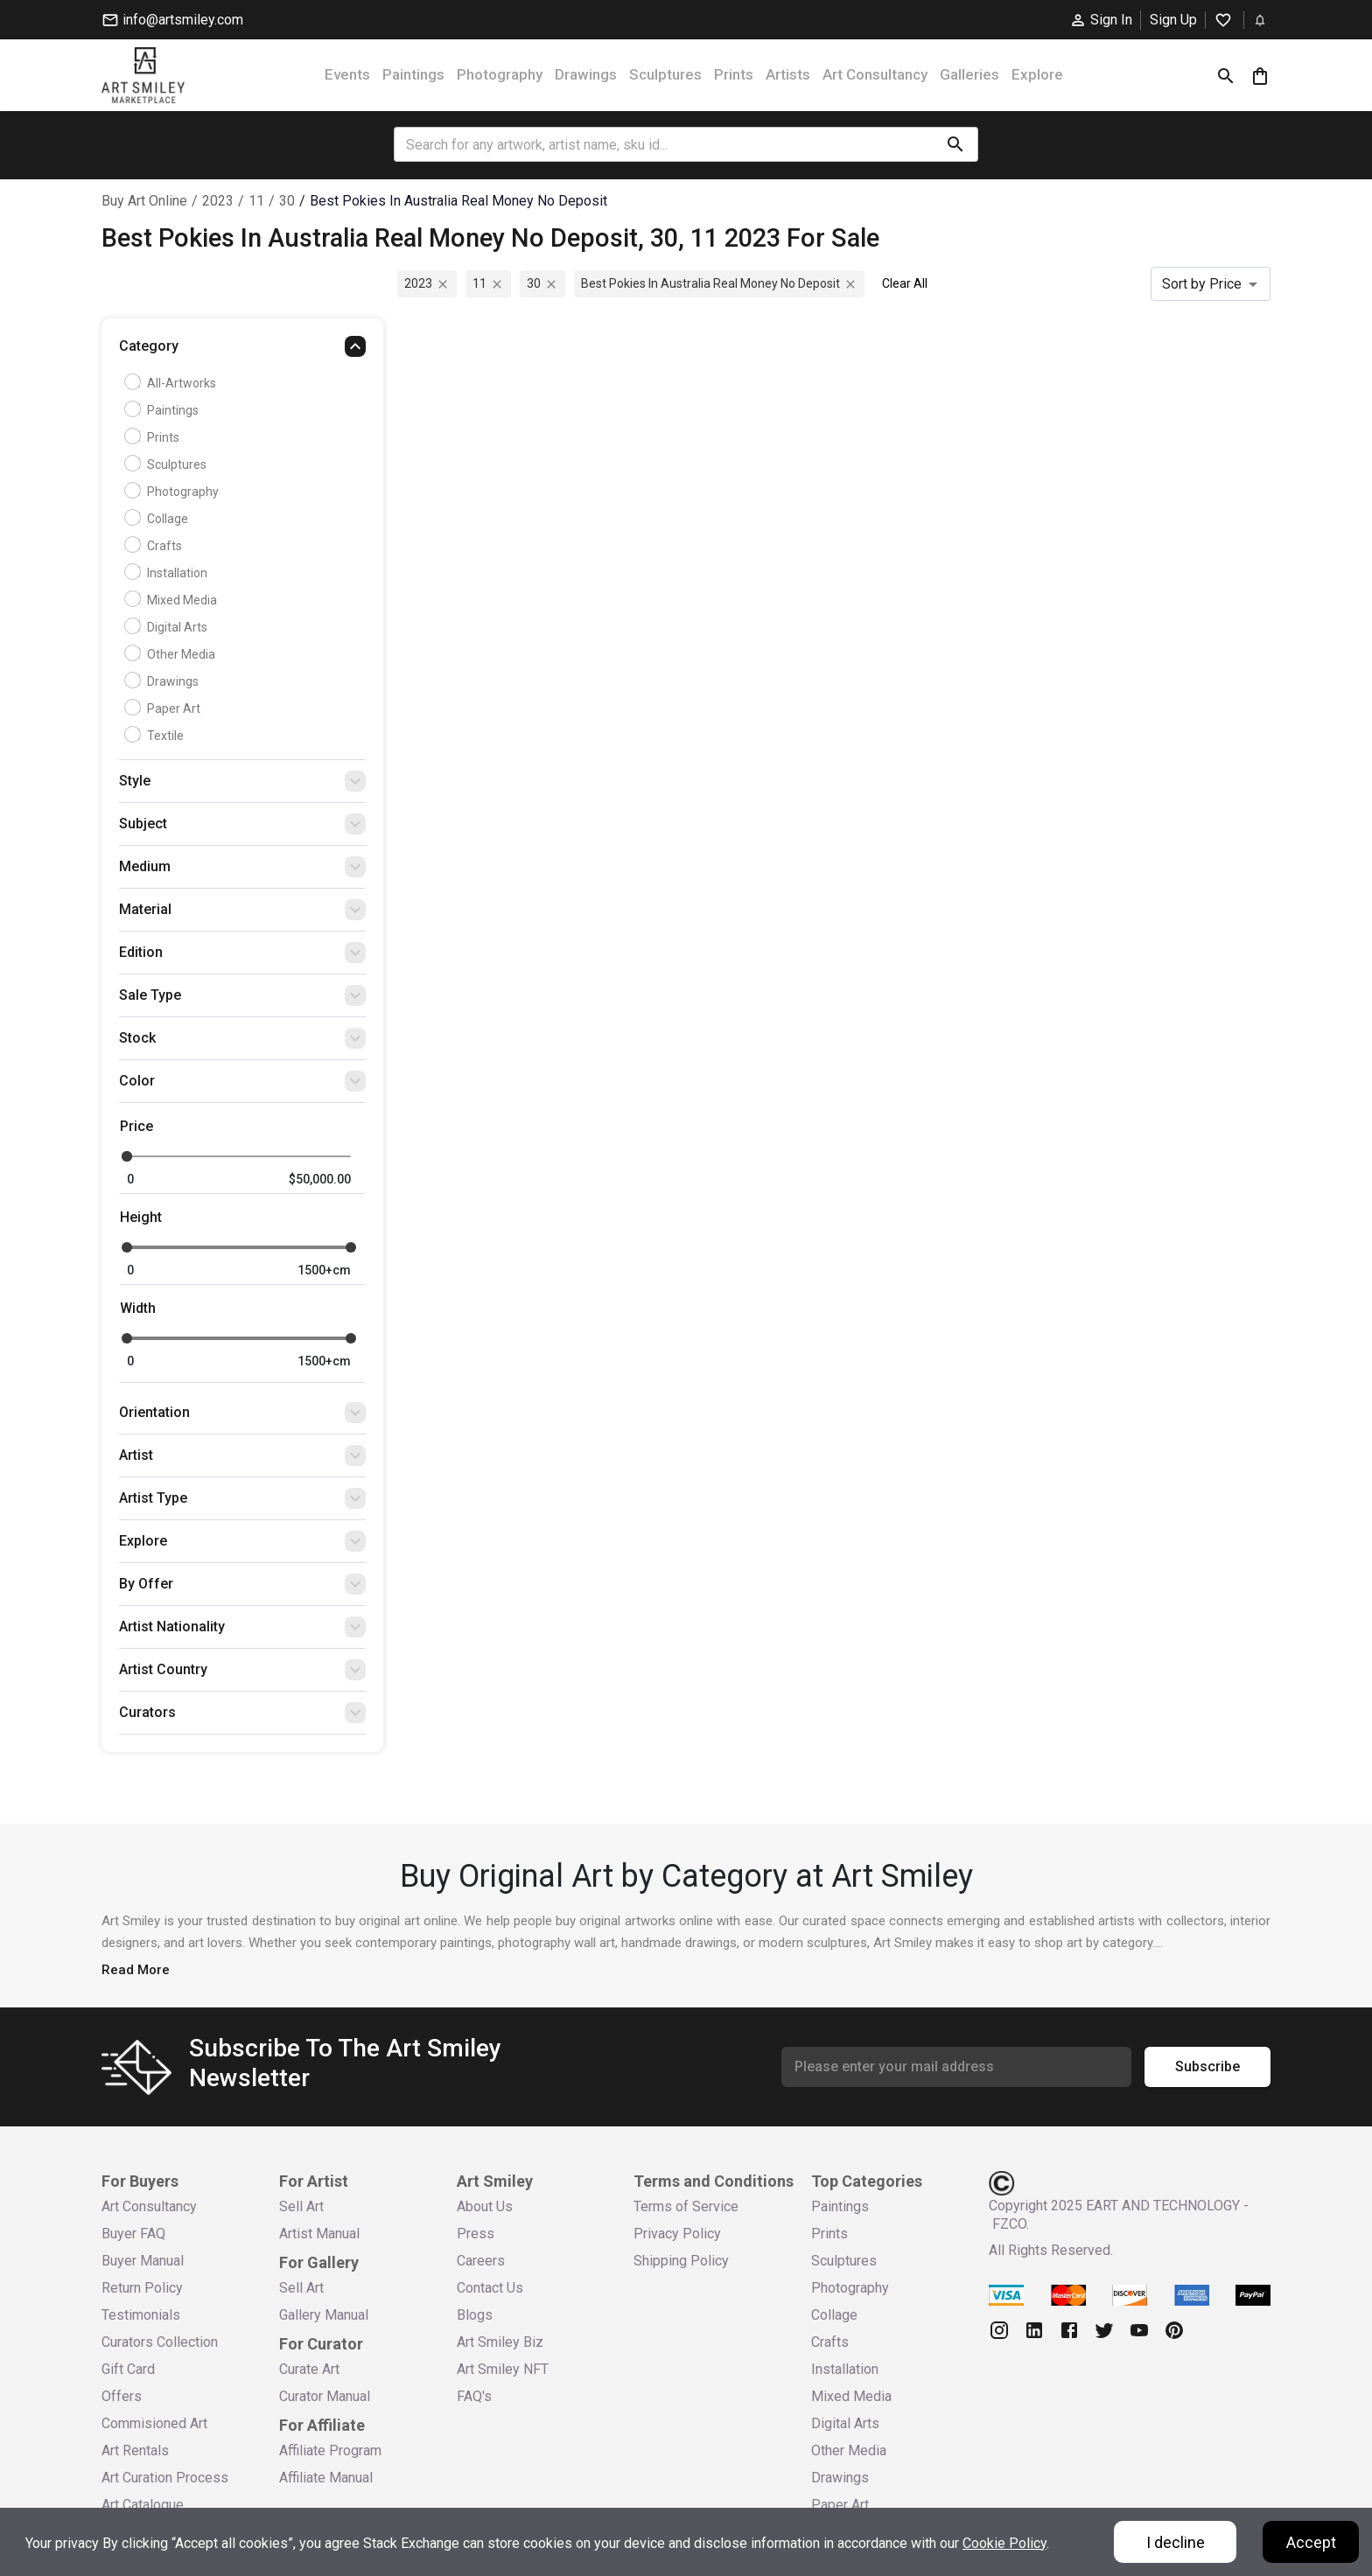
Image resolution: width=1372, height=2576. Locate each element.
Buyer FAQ (133, 2233)
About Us (485, 2206)
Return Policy (142, 2287)
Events (347, 74)
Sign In (1100, 20)
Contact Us (490, 2287)
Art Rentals (135, 2450)
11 (256, 200)
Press (475, 2233)
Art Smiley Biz (500, 2342)
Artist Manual (319, 2233)
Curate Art (309, 2369)
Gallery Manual (323, 2315)
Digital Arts (168, 627)
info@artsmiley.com (172, 20)
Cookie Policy (1004, 2543)
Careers (481, 2260)
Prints (733, 74)
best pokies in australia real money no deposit (458, 200)
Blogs (475, 2315)
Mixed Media (173, 600)
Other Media (172, 654)
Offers (122, 2396)
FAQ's (474, 2396)
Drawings (586, 74)
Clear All (905, 283)
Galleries (969, 74)
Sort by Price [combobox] (1202, 284)
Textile (156, 736)
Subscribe (1207, 2067)
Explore (1037, 74)
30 (287, 200)
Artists (788, 74)
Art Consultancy (875, 74)
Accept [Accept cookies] (1311, 2542)
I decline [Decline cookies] (1175, 2542)
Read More (136, 1970)
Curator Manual (324, 2396)
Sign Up (1173, 19)
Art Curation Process (165, 2477)
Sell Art (301, 2206)
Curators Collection (160, 2342)
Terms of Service (686, 2206)
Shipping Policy (681, 2260)
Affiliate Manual (326, 2477)
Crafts (155, 546)
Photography (499, 74)
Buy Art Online (144, 200)
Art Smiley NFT (503, 2369)
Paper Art (164, 709)
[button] (242, 351)
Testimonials (141, 2315)
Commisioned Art (154, 2423)
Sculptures (665, 74)
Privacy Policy (677, 2233)
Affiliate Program (330, 2450)
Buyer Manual (143, 2260)
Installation (168, 573)
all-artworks (172, 383)
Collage (158, 519)
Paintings (413, 74)
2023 (218, 200)
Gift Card (128, 2369)
